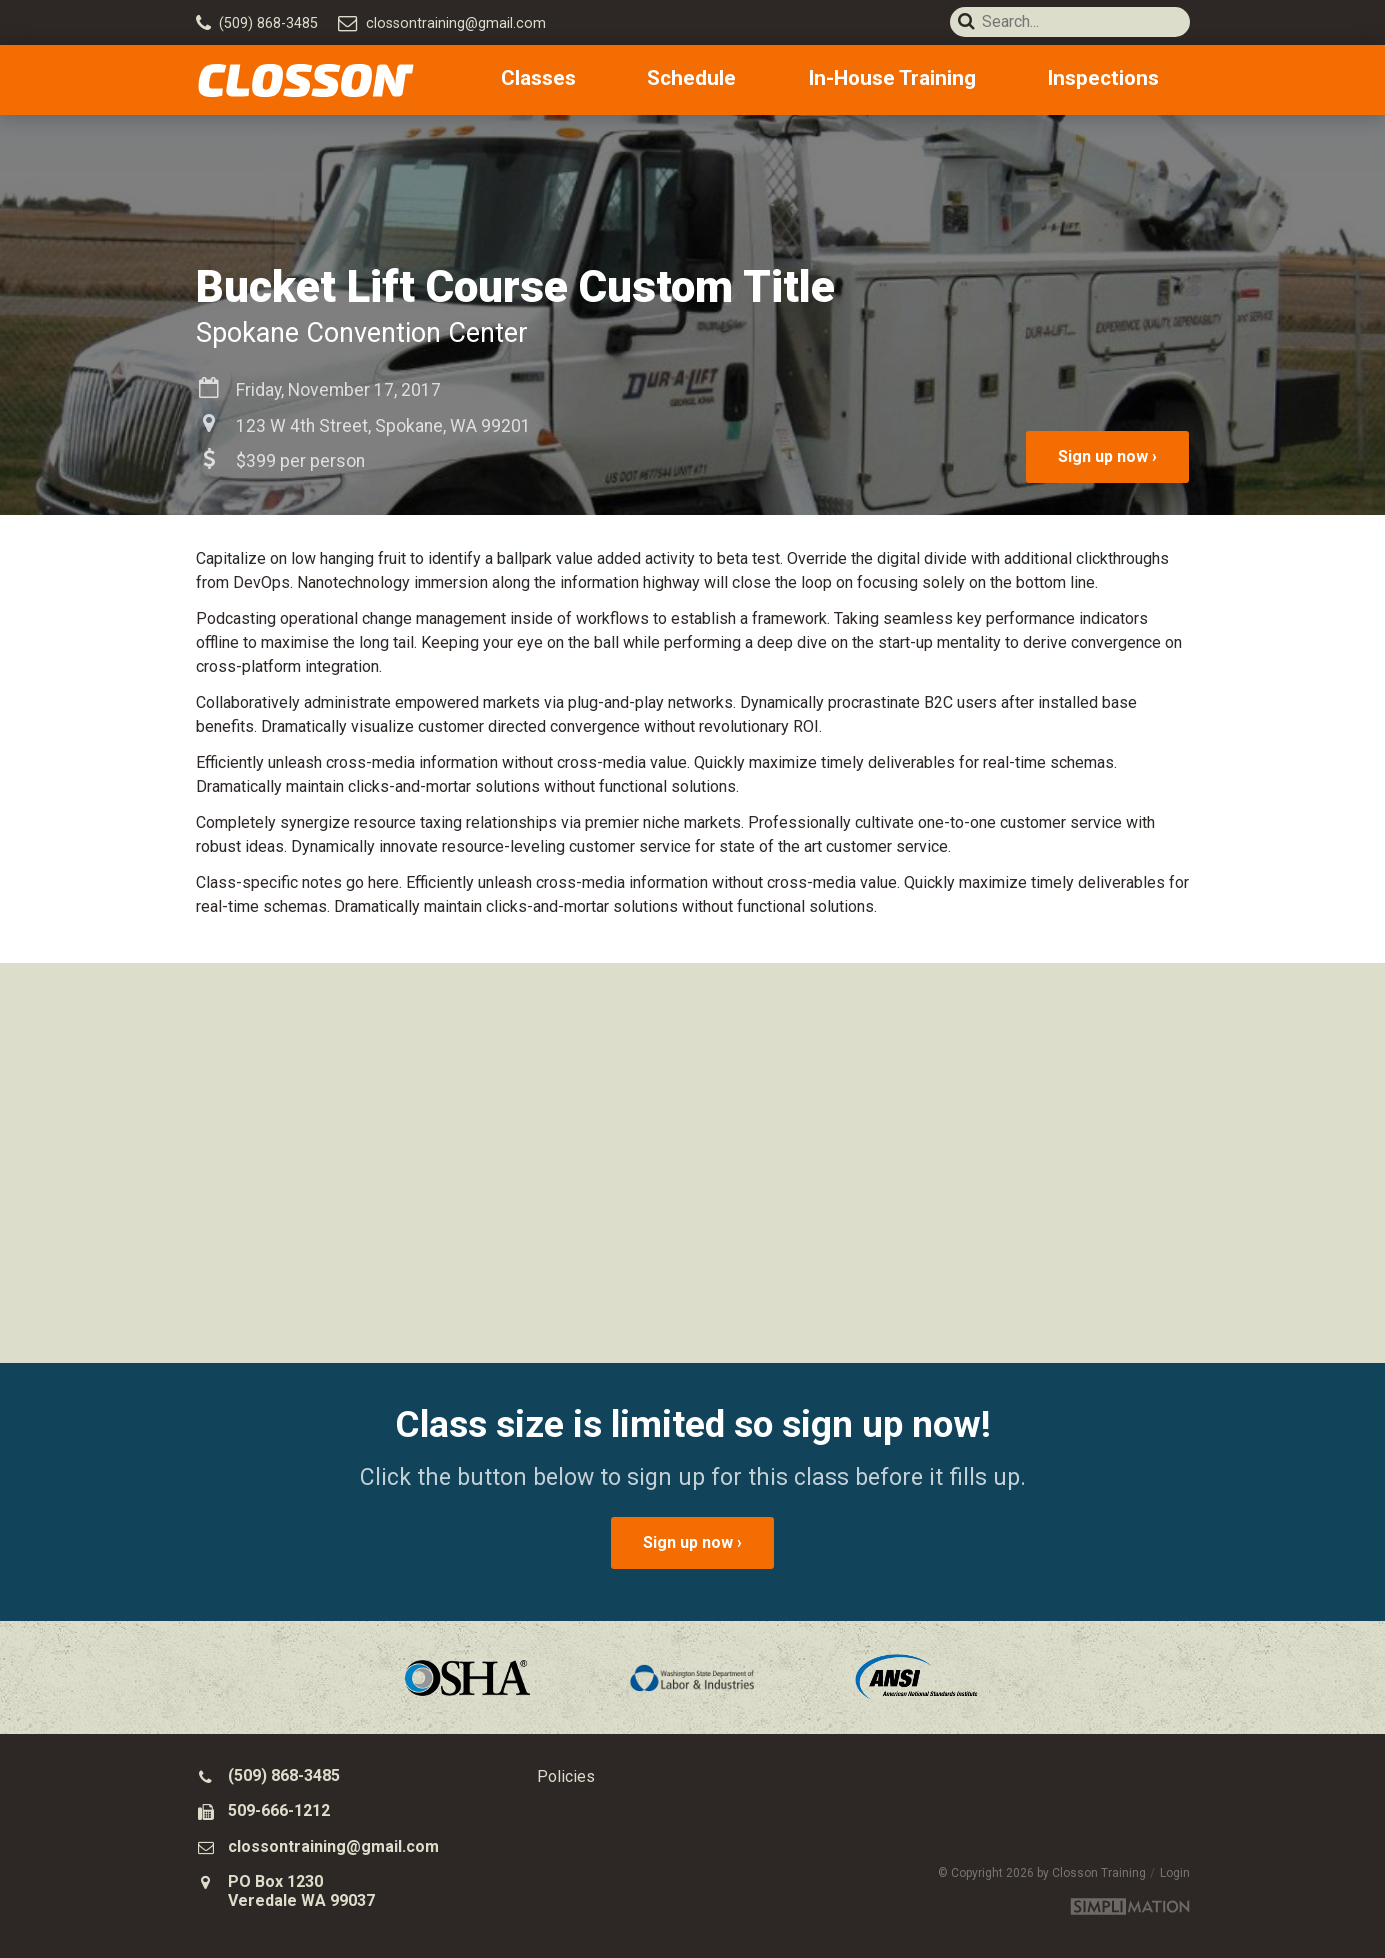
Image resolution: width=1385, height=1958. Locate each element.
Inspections (1128, 80)
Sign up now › (1107, 456)
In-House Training (938, 80)
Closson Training (306, 80)
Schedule (760, 80)
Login (1175, 1873)
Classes (636, 80)
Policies (566, 1776)
